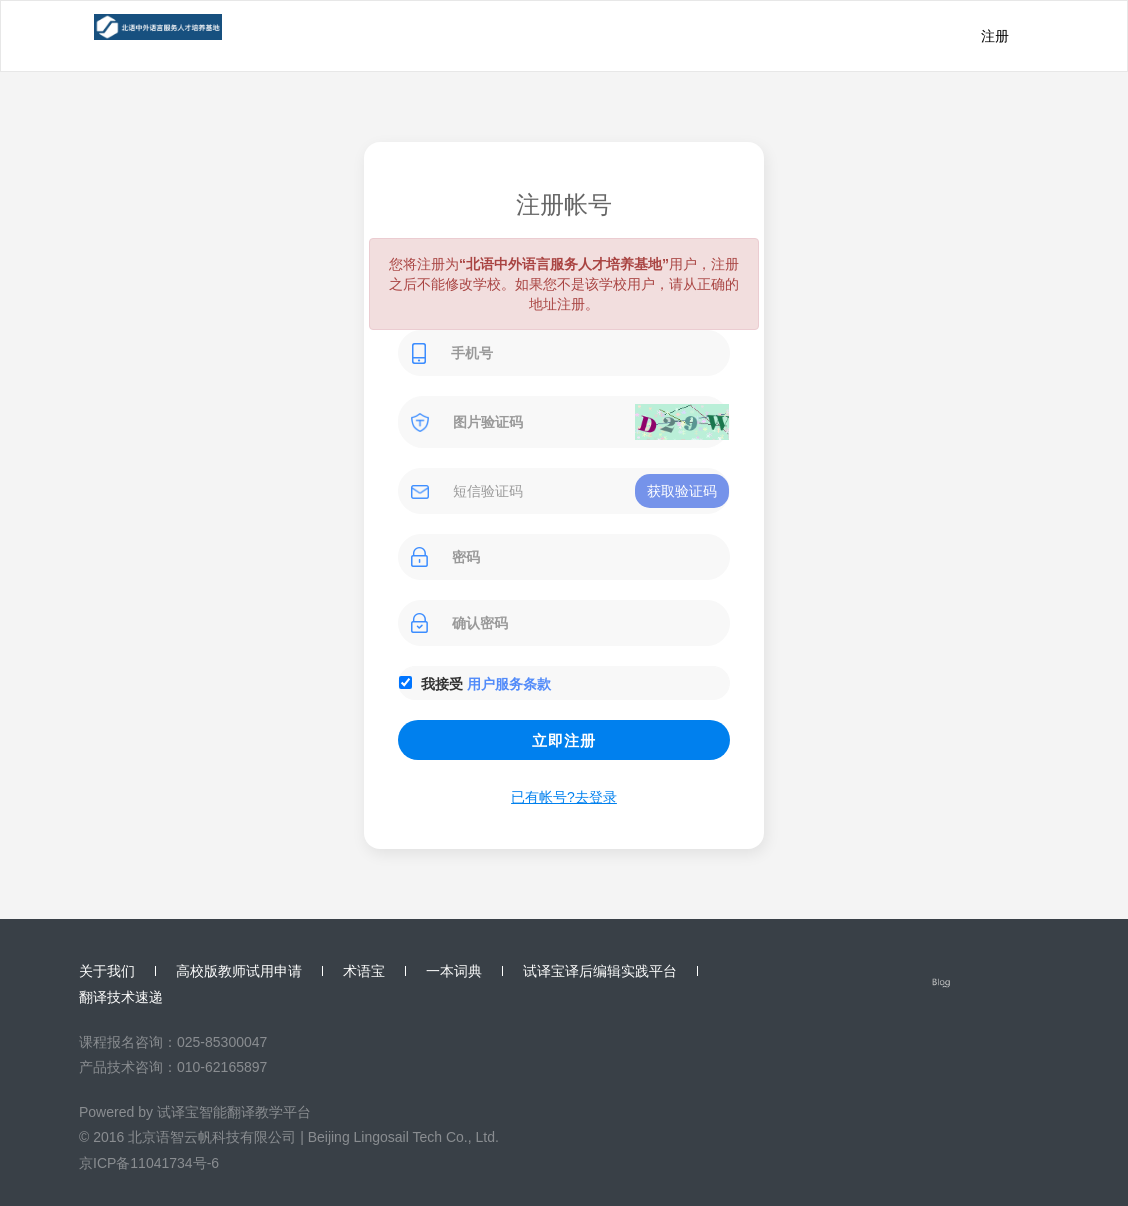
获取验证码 (682, 491)
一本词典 (454, 971)
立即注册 (564, 740)
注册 (995, 36)
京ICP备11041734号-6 (149, 1163)
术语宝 (364, 971)
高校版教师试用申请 (239, 971)
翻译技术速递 (121, 997)
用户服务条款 (509, 684)
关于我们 (107, 971)
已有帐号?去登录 (564, 797)
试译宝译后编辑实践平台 (600, 971)
